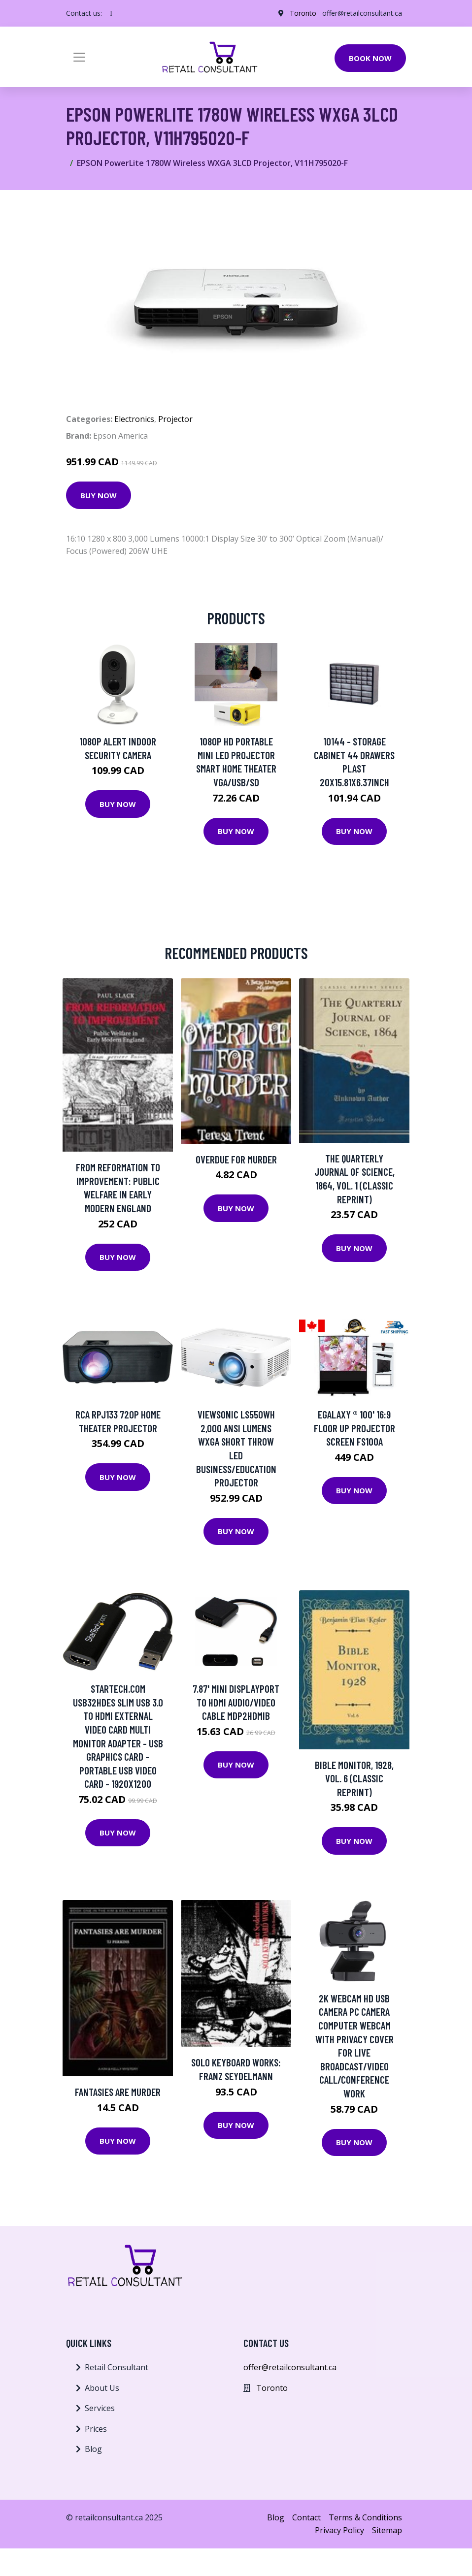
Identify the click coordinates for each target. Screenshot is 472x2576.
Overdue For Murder (236, 1159)
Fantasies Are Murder (118, 2092)
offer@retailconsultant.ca (362, 13)
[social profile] (111, 13)
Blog (93, 2449)
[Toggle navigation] (79, 57)
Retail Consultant (116, 2367)
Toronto (303, 13)
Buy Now (98, 495)
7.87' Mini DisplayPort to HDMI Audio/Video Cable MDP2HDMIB (236, 1702)
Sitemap (387, 2530)
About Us (102, 2388)
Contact (306, 2517)
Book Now (370, 58)
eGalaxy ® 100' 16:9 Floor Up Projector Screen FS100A (354, 1428)
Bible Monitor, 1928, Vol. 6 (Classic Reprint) (354, 1778)
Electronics (134, 419)
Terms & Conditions (365, 2517)
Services (100, 2408)
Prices (96, 2428)
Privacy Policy (339, 2530)
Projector (175, 419)
